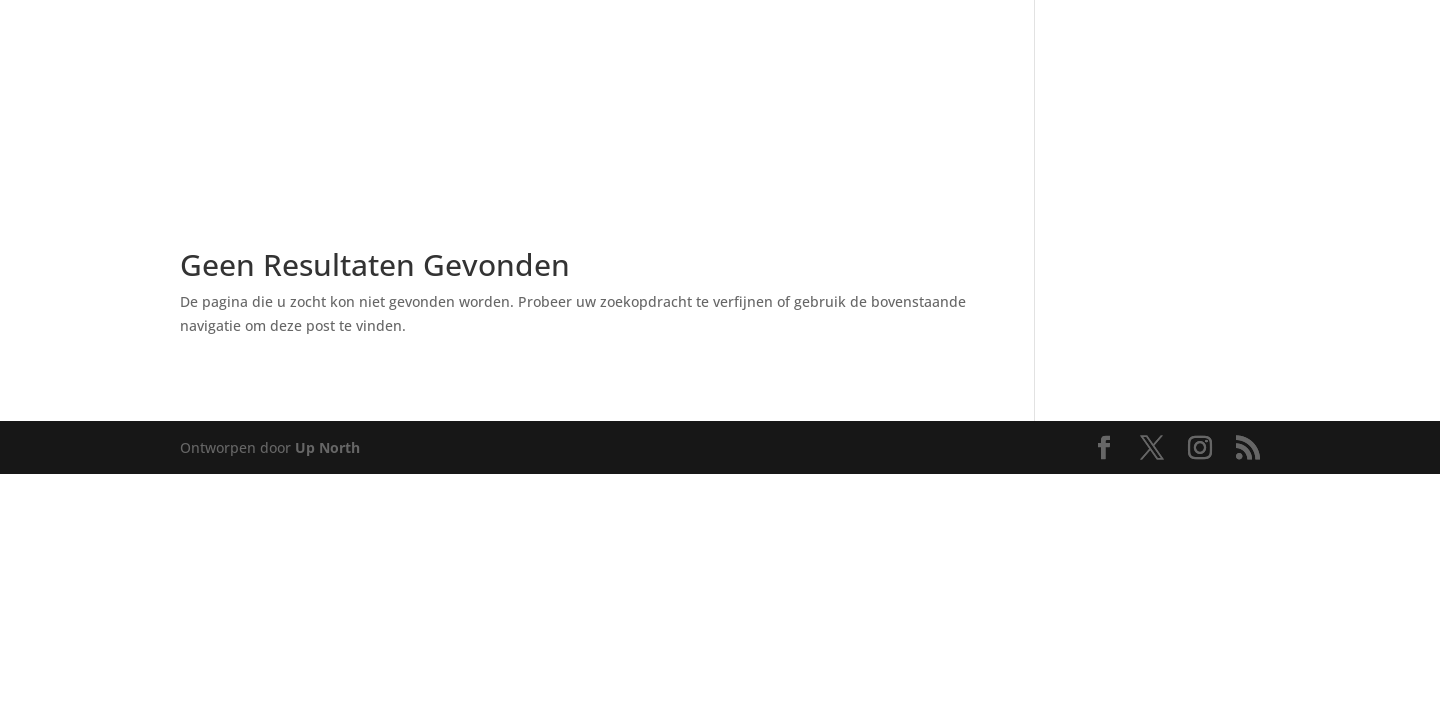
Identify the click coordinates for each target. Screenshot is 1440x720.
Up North (327, 447)
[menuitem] (158, 69)
